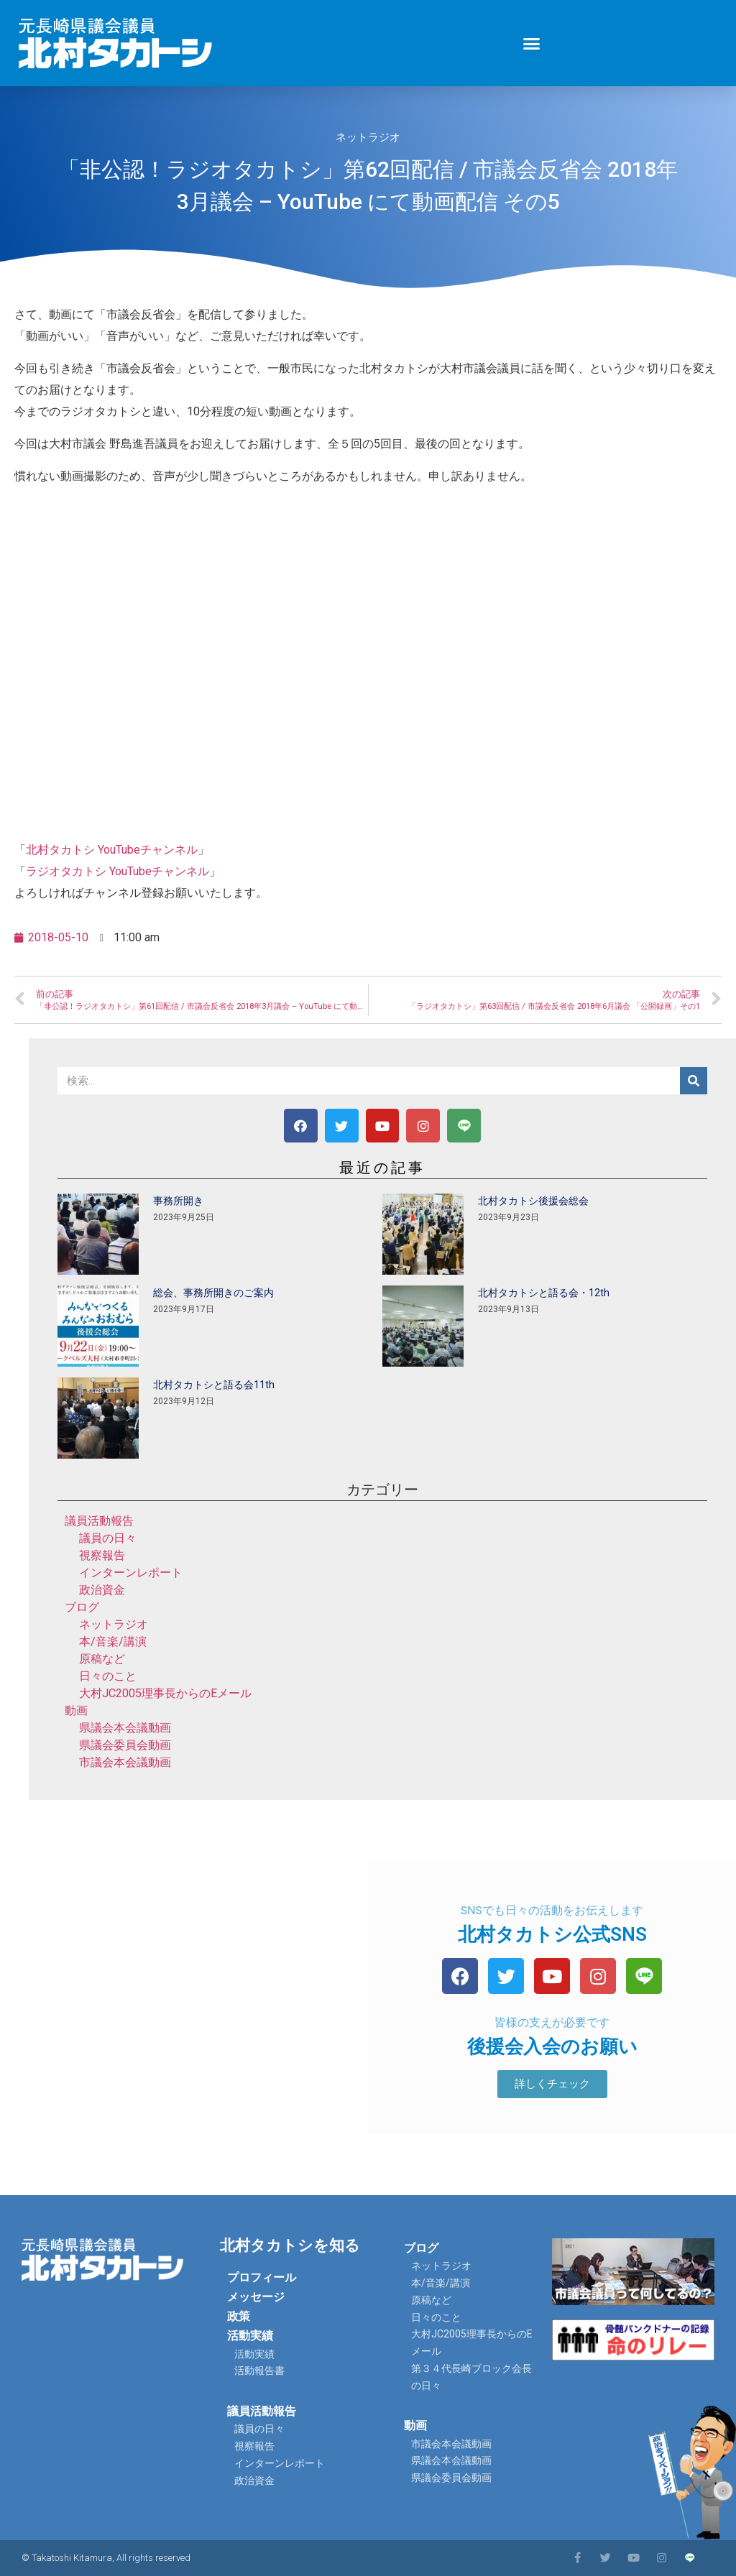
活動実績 (250, 2335)
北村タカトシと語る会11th (214, 1384)
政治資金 (102, 1590)
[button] (532, 43)
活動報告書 (259, 2370)
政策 (238, 2316)
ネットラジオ (368, 137)
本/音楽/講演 (113, 1641)
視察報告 (102, 1555)
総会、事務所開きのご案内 (213, 1292)
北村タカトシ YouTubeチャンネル (112, 850)
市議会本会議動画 (125, 1762)
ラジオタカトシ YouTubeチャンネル (117, 871)
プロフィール (261, 2277)
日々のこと (108, 1676)
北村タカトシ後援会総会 (533, 1200)
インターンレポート (131, 1572)
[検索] (693, 1080)
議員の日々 (108, 1538)
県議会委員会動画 (125, 1745)
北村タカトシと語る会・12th (544, 1292)
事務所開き (178, 1200)
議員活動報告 (99, 1521)
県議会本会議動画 (125, 1728)
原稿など (102, 1659)
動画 (76, 1710)
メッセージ (256, 2297)
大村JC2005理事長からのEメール (165, 1693)
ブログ (82, 1607)
